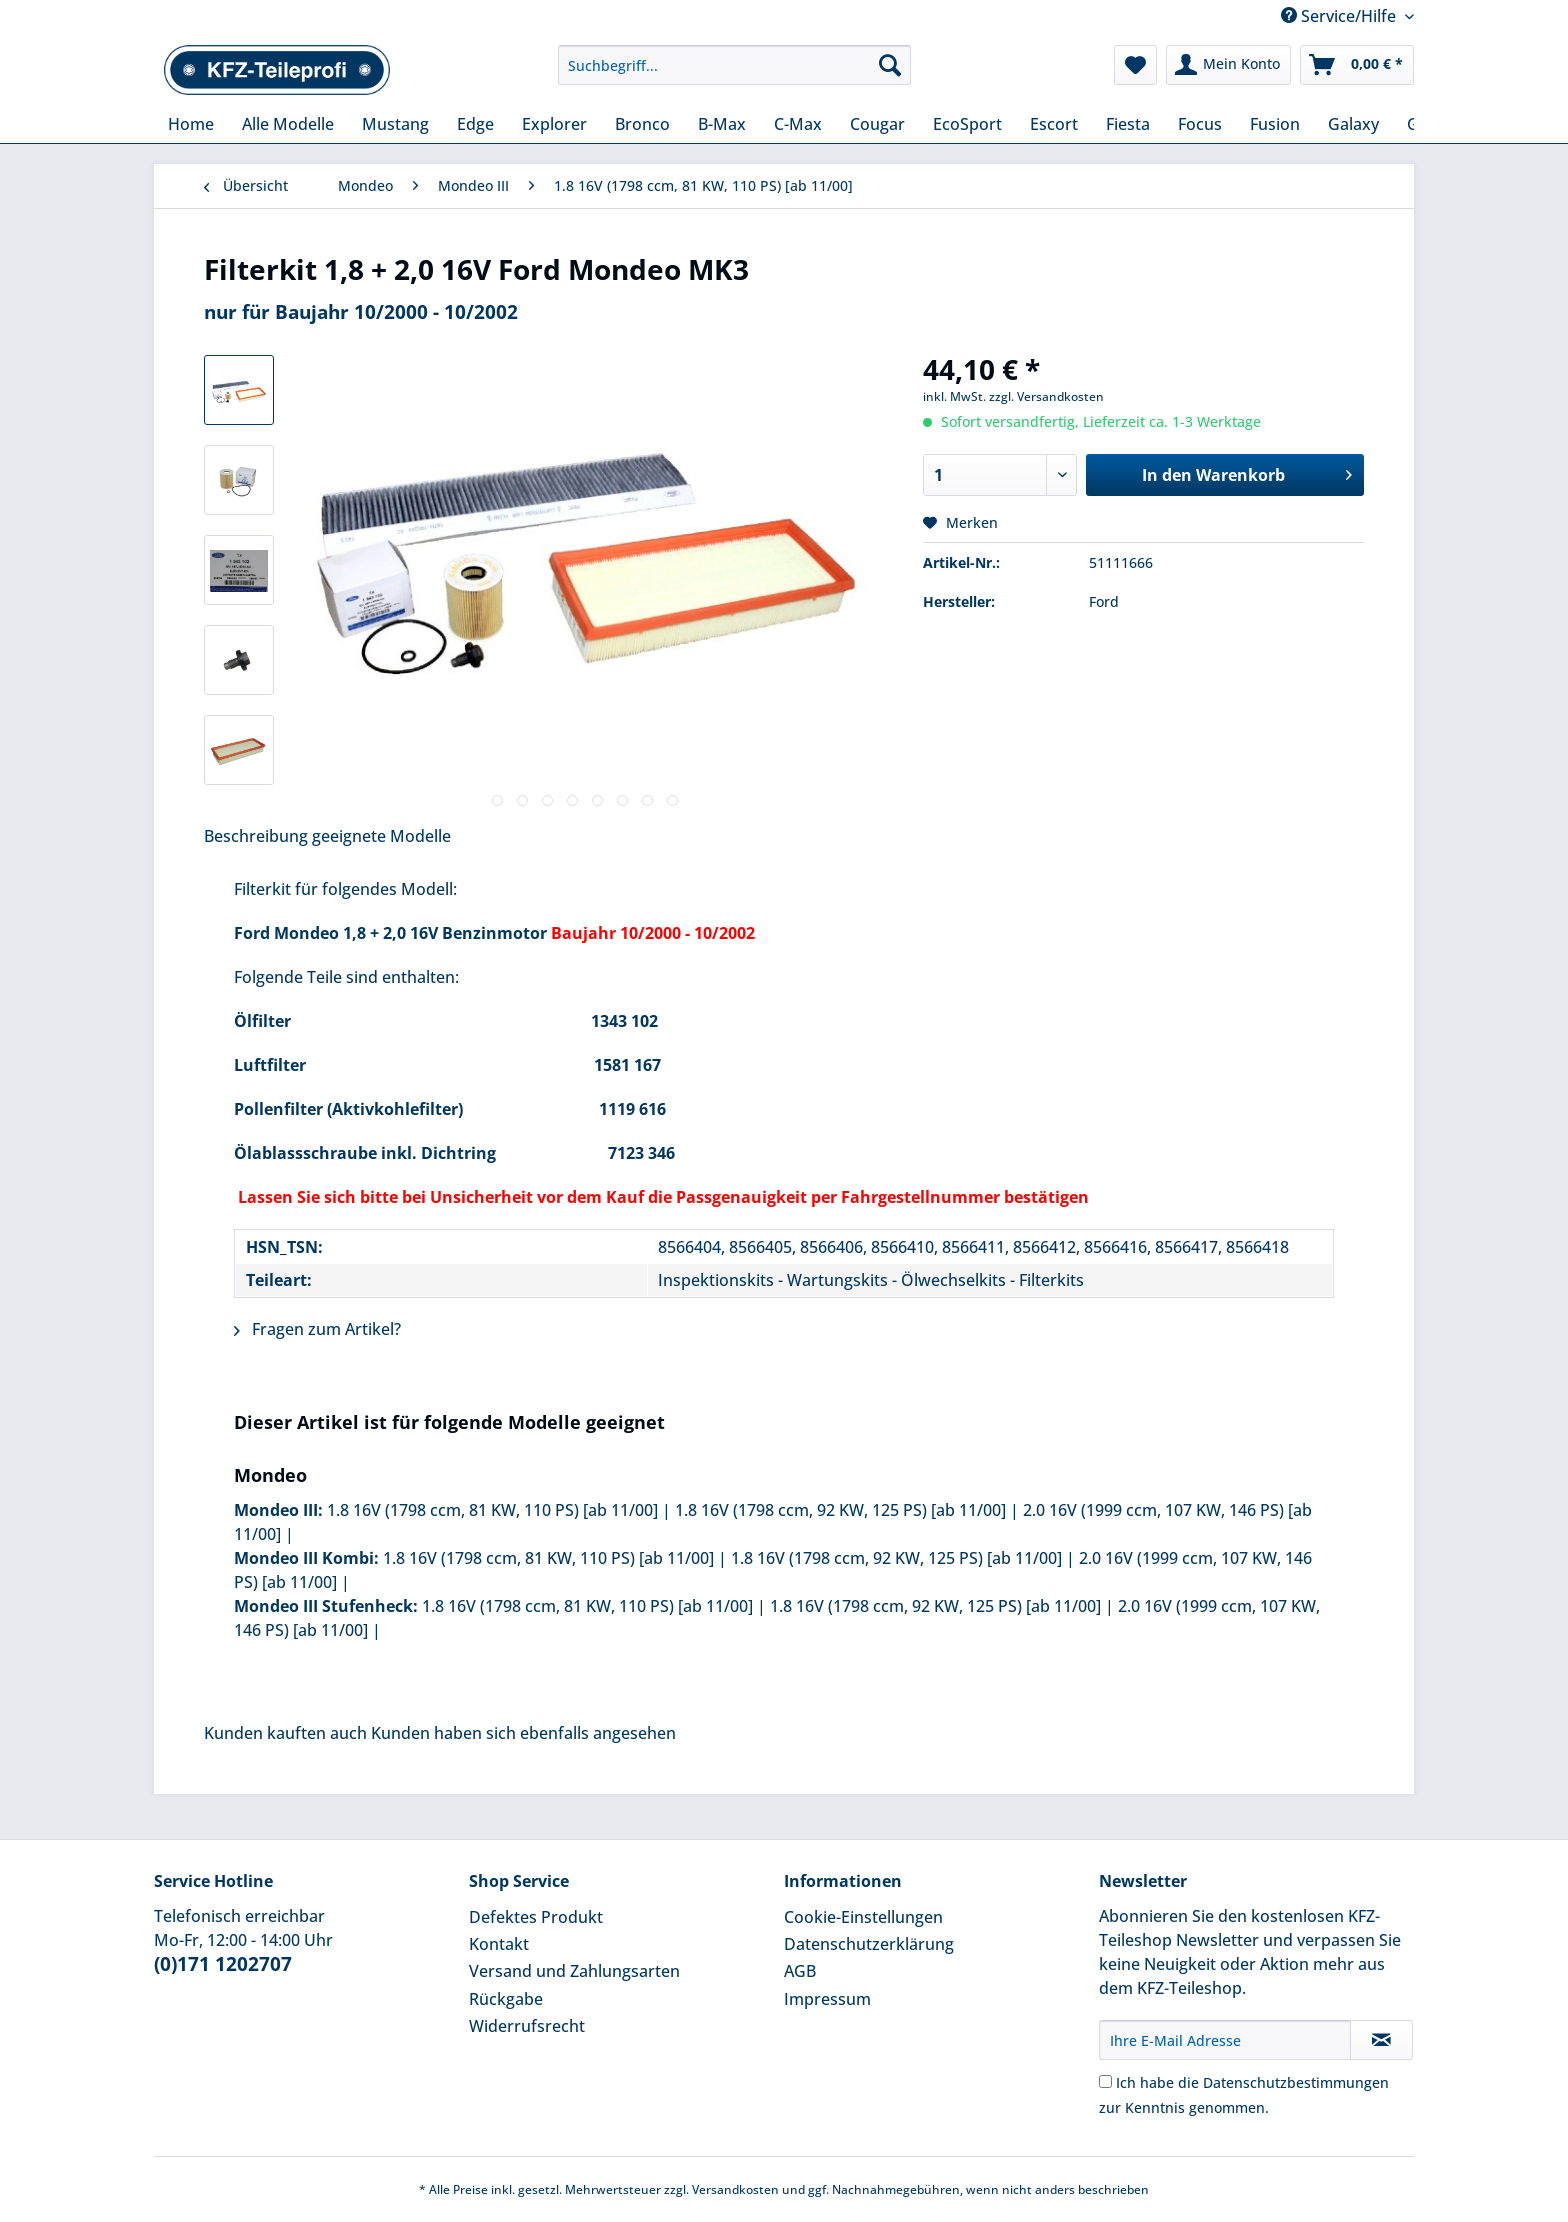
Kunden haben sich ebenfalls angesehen (523, 1733)
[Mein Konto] (1228, 65)
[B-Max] (722, 124)
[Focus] (1200, 124)
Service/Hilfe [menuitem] (1340, 16)
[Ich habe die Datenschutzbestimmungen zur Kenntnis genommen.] (1105, 2081)
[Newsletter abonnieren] (1381, 2040)
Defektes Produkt (536, 1917)
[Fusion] (1275, 124)
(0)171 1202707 (223, 1964)
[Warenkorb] (1357, 65)
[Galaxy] (1353, 124)
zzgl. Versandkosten (1046, 396)
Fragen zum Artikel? (317, 1329)
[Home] (191, 124)
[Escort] (1054, 124)
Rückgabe (506, 1999)
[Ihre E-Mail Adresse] (1225, 2040)
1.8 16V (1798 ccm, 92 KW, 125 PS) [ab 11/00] (840, 1510)
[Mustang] (395, 124)
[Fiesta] (1128, 124)
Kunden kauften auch (285, 1733)
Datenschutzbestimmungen (1296, 2082)
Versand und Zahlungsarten (574, 1971)
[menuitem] (734, 74)
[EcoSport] (967, 124)
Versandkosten (735, 2189)
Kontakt (499, 1944)
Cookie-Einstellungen (863, 1917)
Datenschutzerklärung (869, 1944)
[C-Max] (798, 124)
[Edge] (475, 124)
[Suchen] (890, 65)
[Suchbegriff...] (734, 65)
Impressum (827, 1999)
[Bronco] (642, 124)
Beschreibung (256, 836)
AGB (800, 1971)
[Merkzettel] (1135, 65)
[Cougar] (877, 124)
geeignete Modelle (381, 836)
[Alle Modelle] (288, 124)
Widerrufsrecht (527, 2026)
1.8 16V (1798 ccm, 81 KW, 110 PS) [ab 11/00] (492, 1510)
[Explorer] (554, 124)
